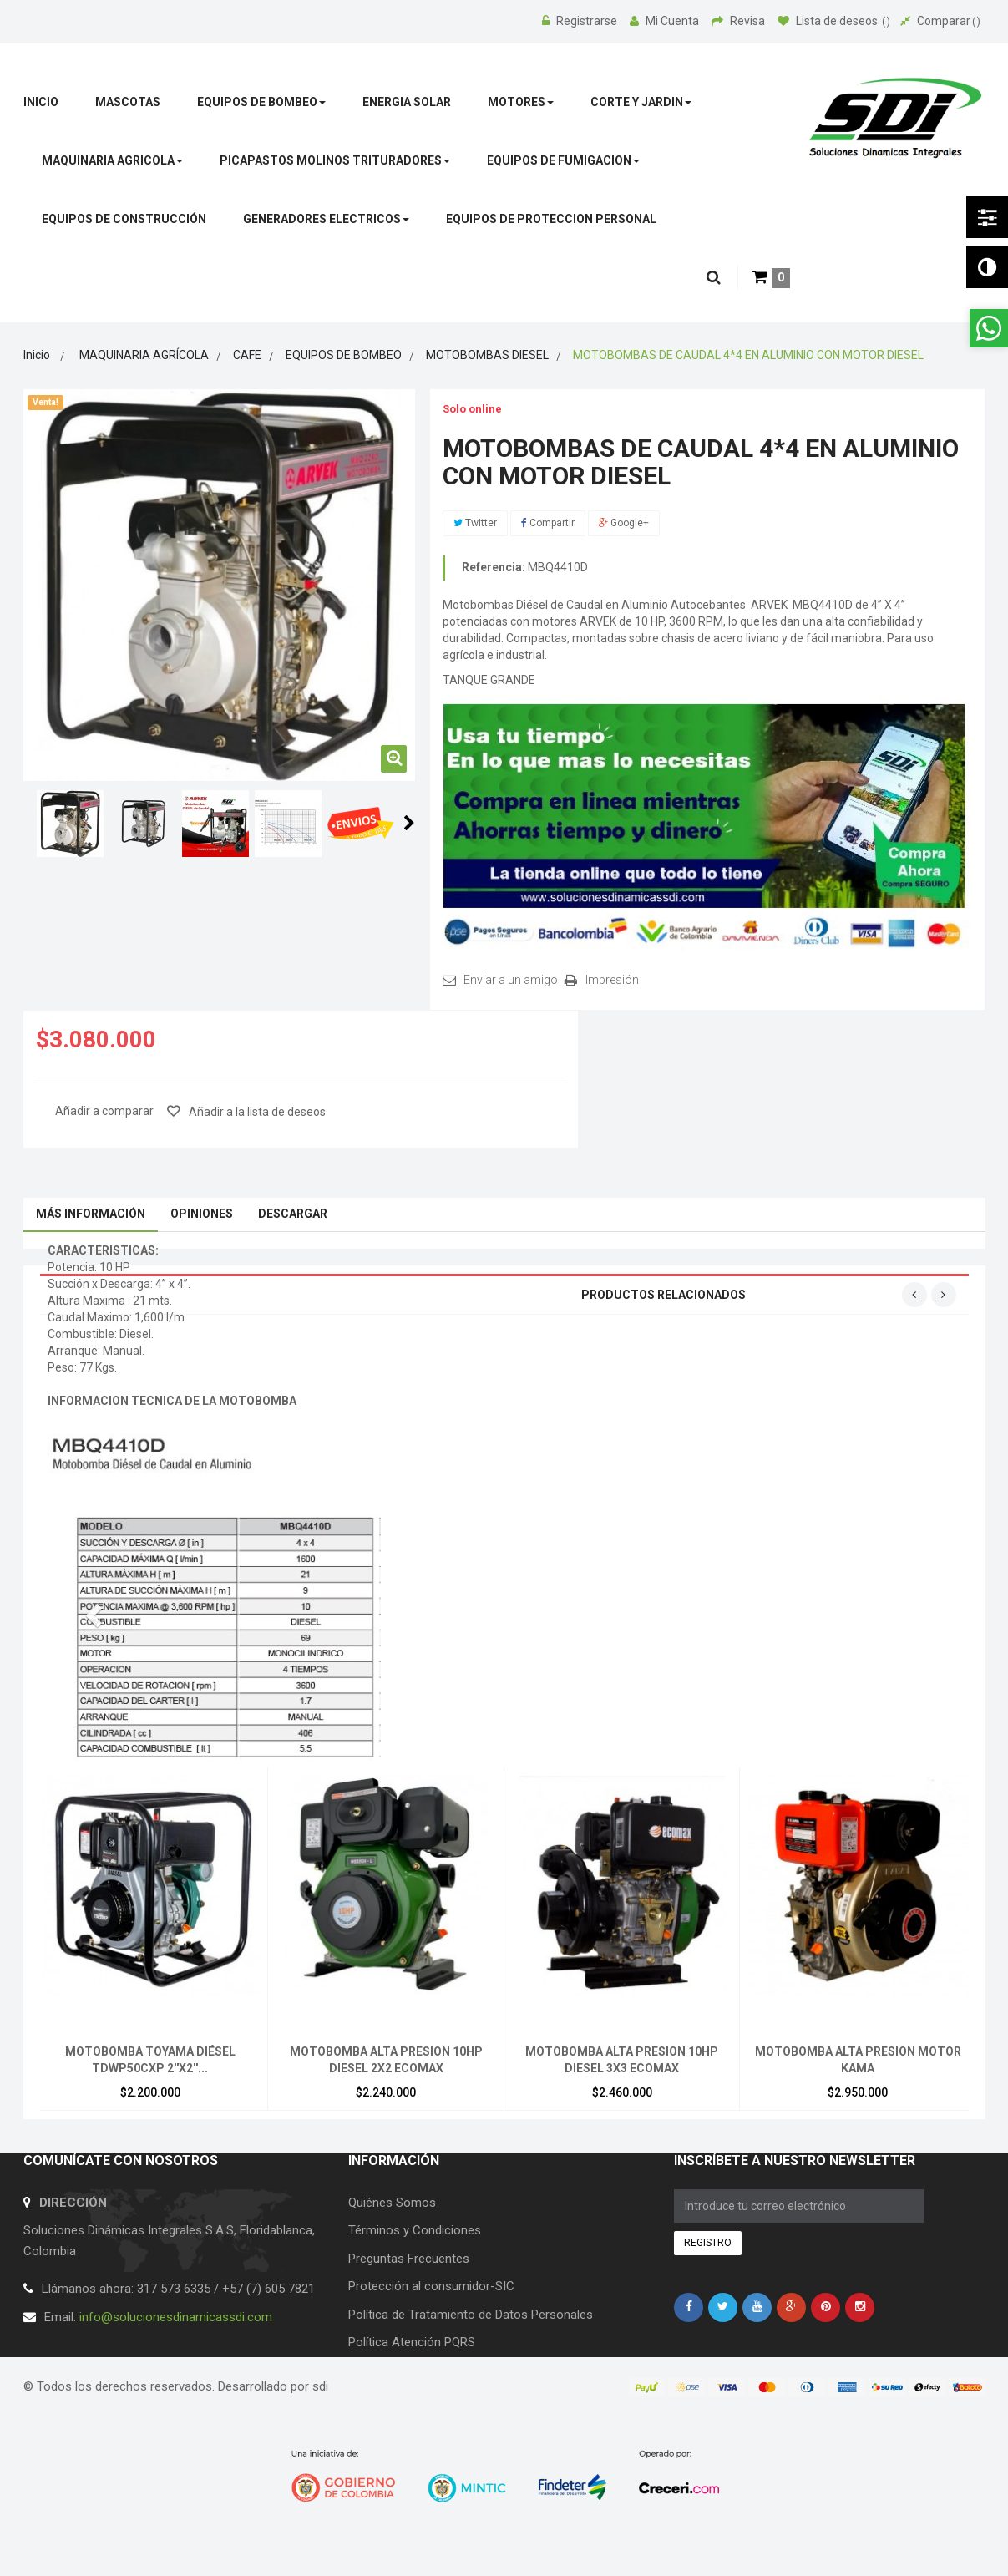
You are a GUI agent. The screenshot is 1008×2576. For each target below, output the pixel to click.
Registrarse (581, 21)
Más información (90, 1213)
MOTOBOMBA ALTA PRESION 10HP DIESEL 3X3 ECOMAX (621, 2060)
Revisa (739, 21)
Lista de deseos (834, 21)
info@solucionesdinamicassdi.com (175, 2317)
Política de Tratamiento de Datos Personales (470, 2314)
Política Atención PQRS (411, 2342)
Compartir (548, 523)
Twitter (475, 523)
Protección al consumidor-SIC (431, 2286)
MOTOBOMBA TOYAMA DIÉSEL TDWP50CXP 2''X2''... (150, 2060)
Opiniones (201, 1213)
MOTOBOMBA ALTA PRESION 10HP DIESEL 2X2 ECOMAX (386, 2060)
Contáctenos (384, 2369)
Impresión (612, 979)
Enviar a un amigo (510, 979)
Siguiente (409, 822)
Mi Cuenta (666, 21)
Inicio (36, 355)
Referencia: (493, 567)
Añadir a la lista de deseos (256, 1111)
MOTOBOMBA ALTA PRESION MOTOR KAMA (858, 2060)
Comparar (940, 21)
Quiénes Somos (392, 2202)
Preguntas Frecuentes (408, 2258)
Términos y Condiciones (414, 2230)
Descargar (292, 1213)
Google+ (624, 523)
